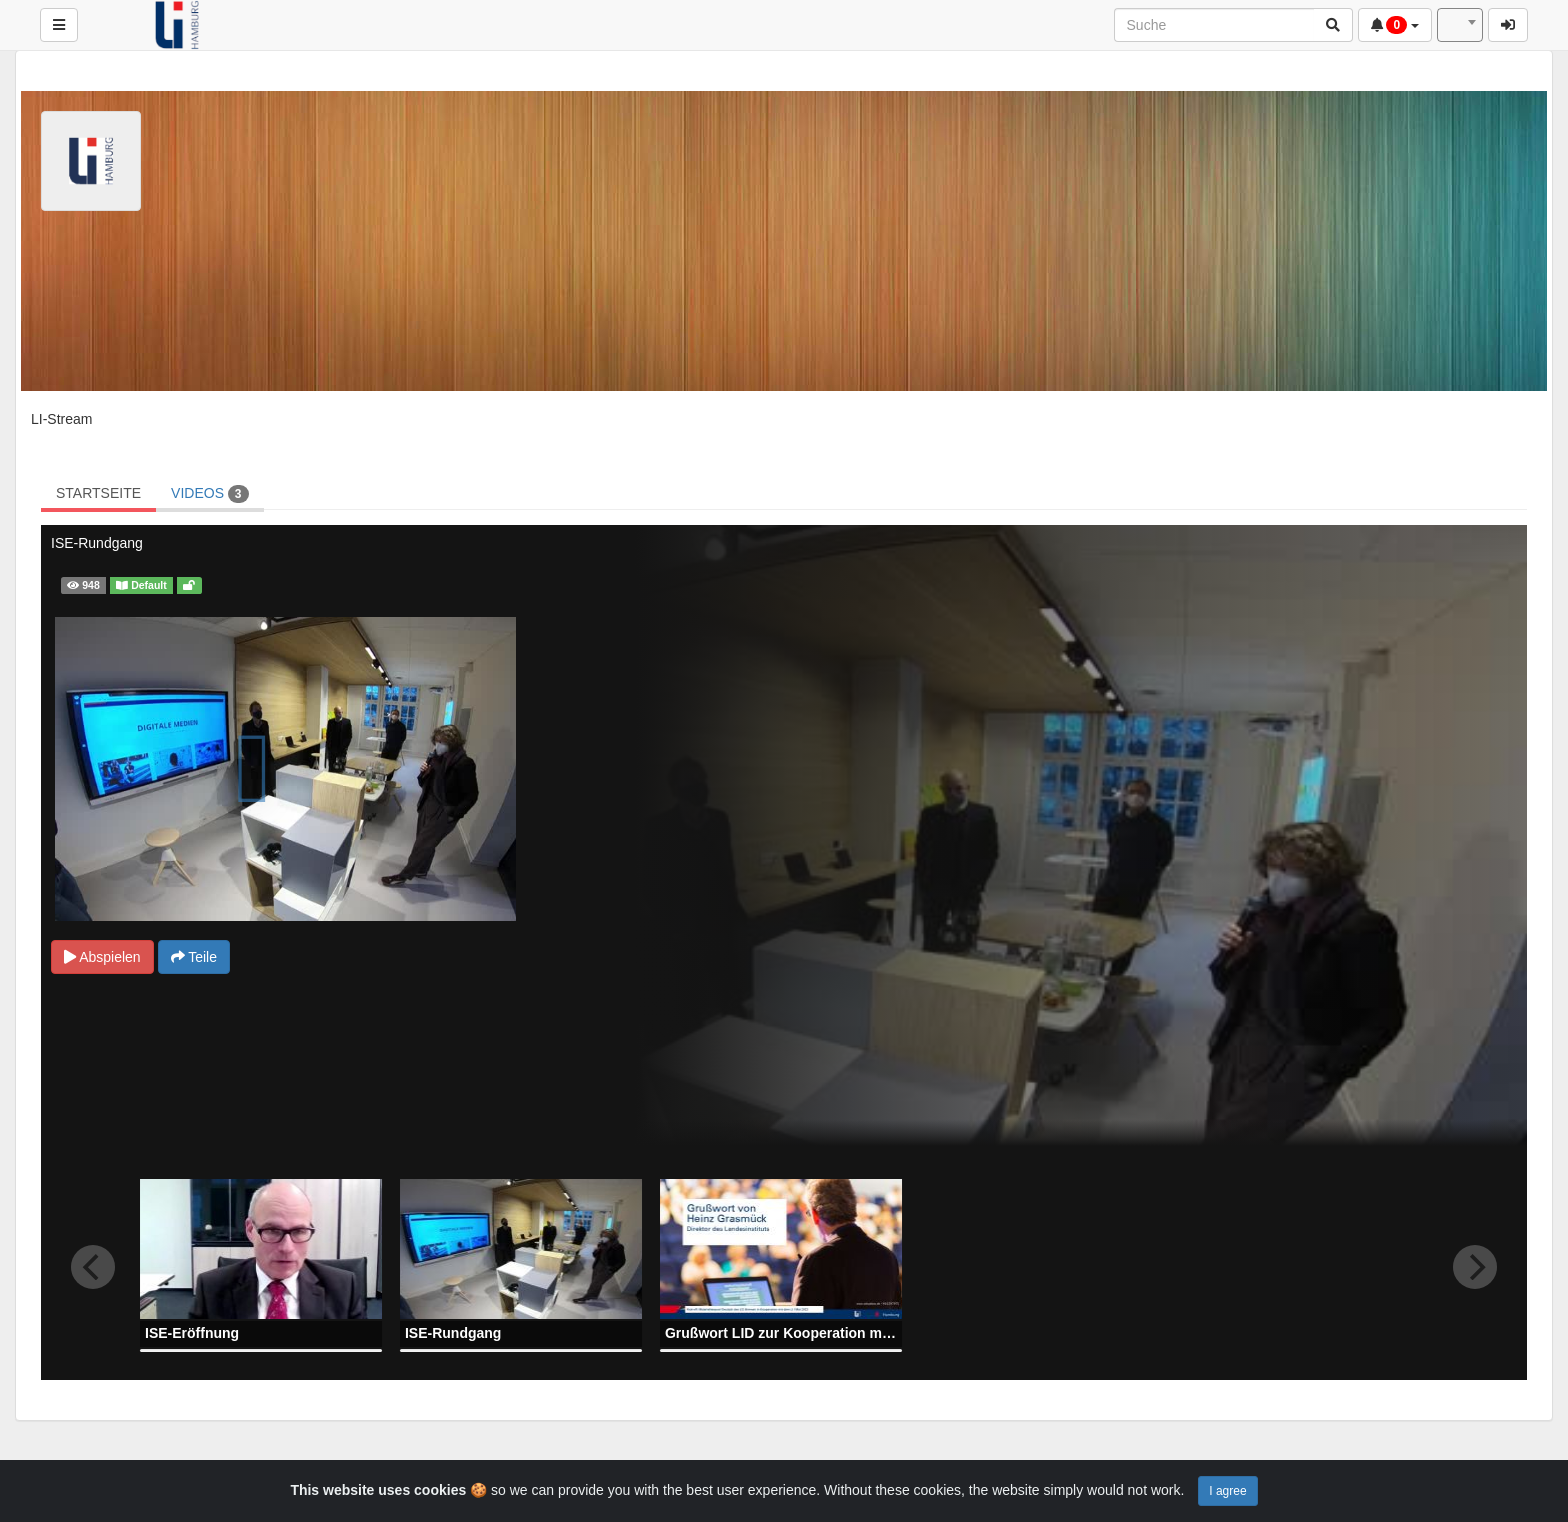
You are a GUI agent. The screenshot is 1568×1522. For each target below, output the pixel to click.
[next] (1475, 1267)
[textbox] (1460, 25)
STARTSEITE (98, 493)
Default (141, 585)
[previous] (93, 1267)
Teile (194, 957)
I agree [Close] (1227, 1491)
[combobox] (1460, 25)
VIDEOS (209, 494)
